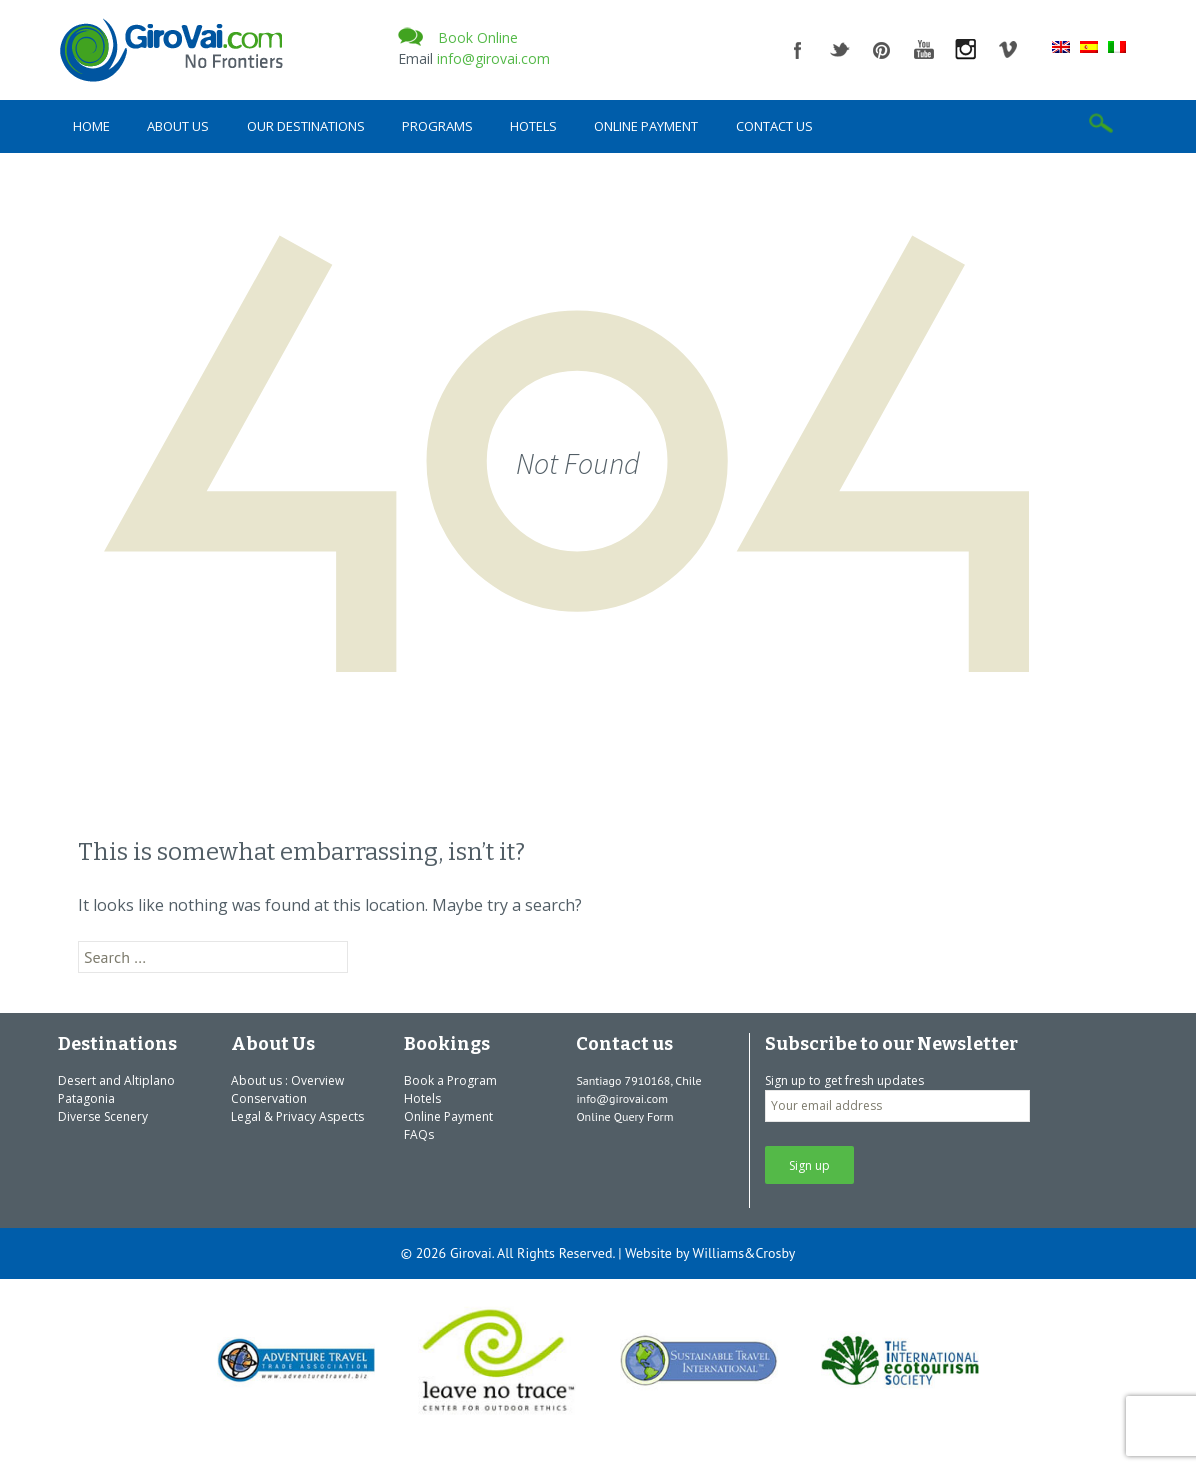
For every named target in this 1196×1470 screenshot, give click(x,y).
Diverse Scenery (103, 1116)
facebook (798, 50)
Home (91, 126)
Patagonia (86, 1098)
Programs (437, 126)
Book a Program (450, 1080)
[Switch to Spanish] (1089, 46)
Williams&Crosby (744, 1253)
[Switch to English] (1061, 46)
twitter (840, 50)
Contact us (774, 126)
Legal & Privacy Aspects (297, 1116)
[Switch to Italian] (1117, 46)
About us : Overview (287, 1080)
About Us (178, 126)
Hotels (533, 126)
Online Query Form (624, 1116)
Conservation (269, 1098)
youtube (924, 50)
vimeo (1008, 50)
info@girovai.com (493, 58)
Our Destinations (306, 126)
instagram (966, 50)
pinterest (882, 50)
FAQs (419, 1134)
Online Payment (646, 126)
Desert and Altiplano (116, 1080)
